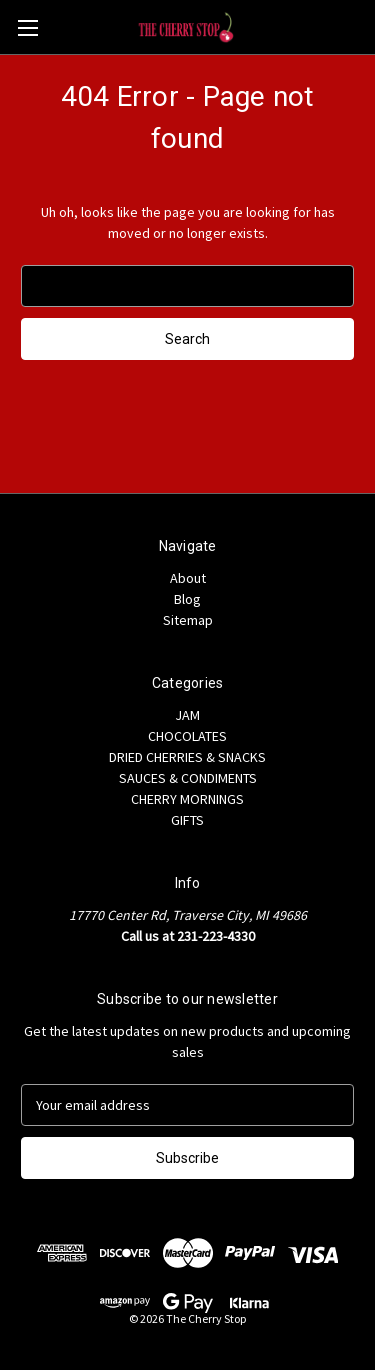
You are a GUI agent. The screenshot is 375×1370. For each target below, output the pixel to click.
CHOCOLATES (187, 736)
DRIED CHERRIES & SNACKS (187, 757)
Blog (187, 599)
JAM (187, 715)
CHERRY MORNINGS (187, 799)
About (188, 578)
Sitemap (188, 620)
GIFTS (187, 820)
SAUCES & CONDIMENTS (188, 778)
